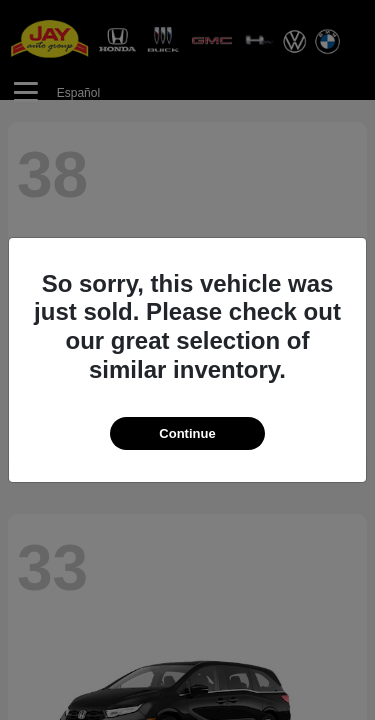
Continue (187, 433)
